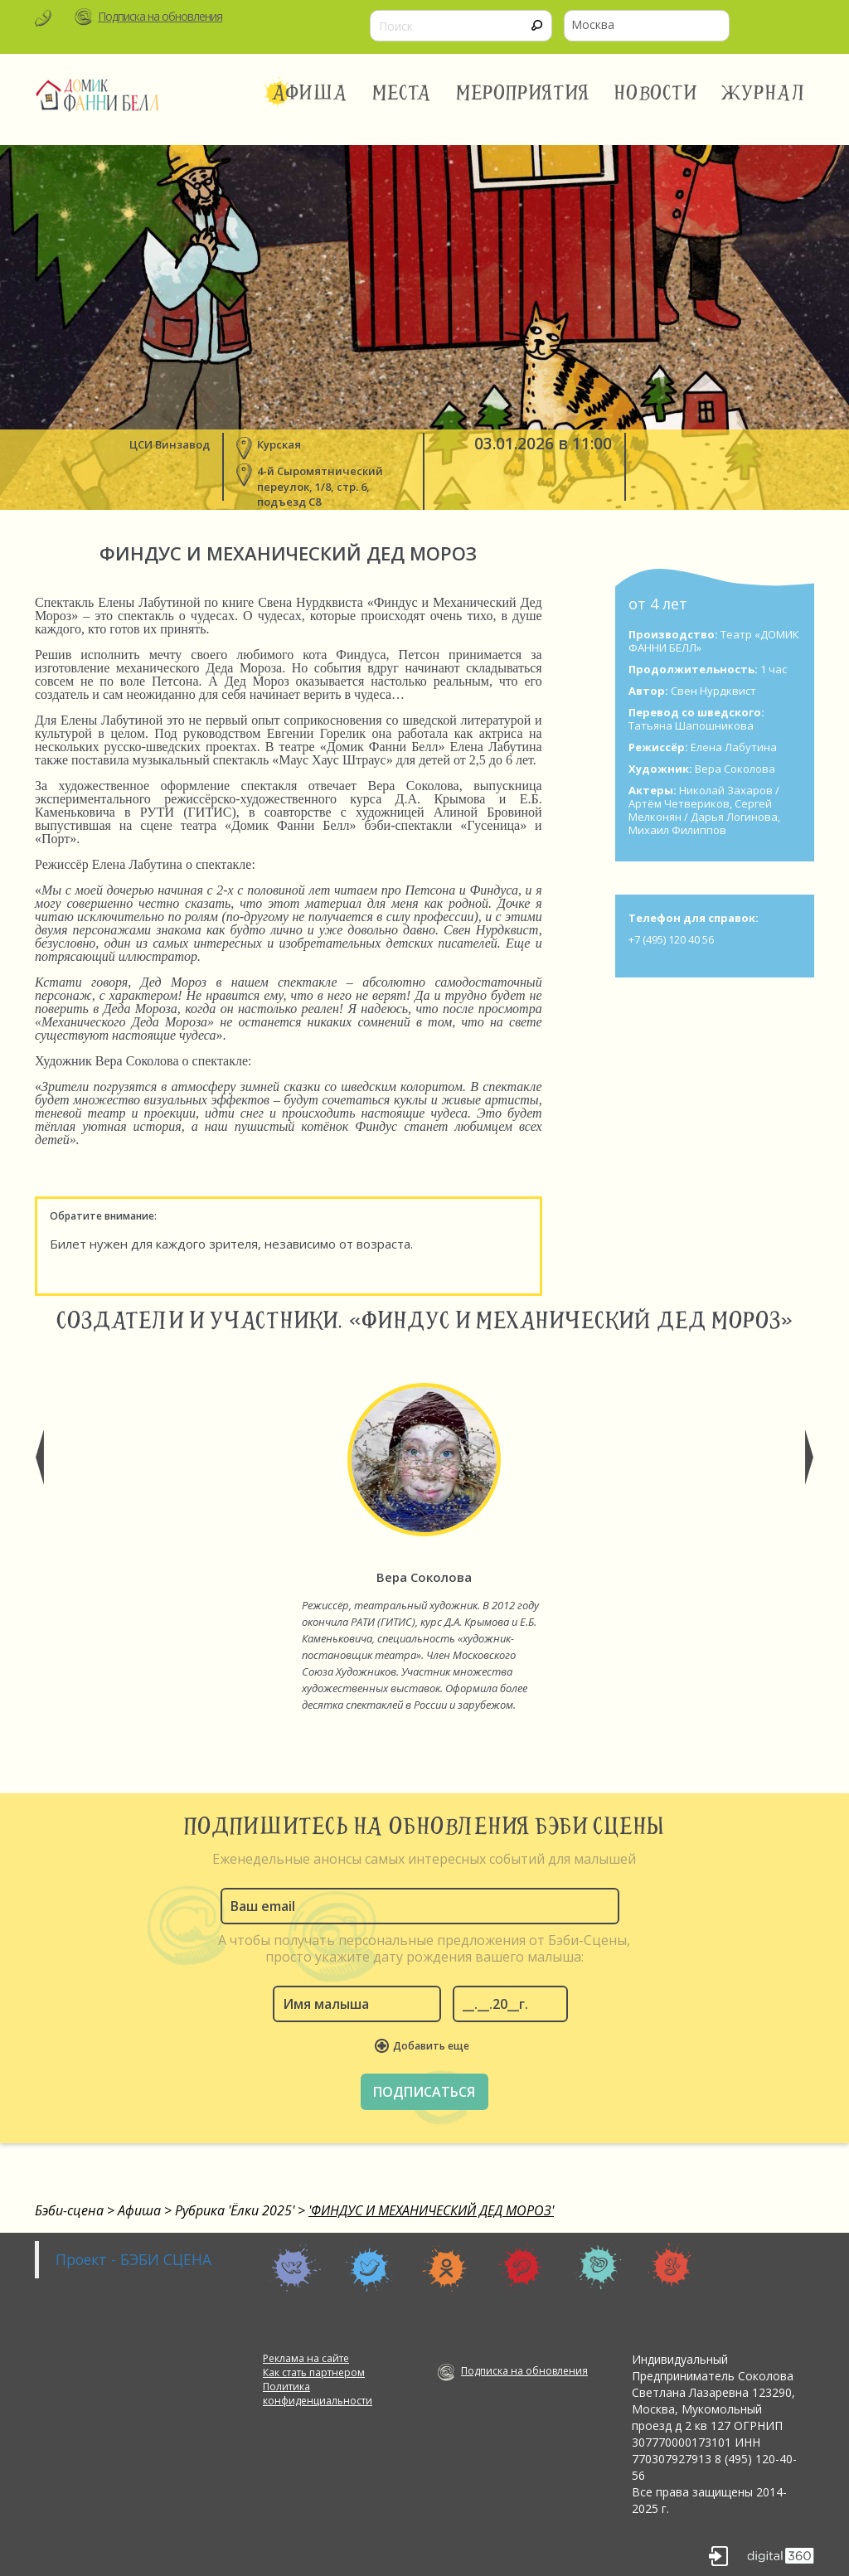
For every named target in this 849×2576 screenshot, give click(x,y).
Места (402, 93)
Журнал (763, 93)
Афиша (309, 93)
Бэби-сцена (69, 2210)
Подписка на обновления (160, 16)
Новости (655, 93)
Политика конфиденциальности (317, 2394)
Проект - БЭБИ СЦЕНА (133, 2259)
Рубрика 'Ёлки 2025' (234, 2210)
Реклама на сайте (306, 2358)
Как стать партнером (314, 2372)
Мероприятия (522, 93)
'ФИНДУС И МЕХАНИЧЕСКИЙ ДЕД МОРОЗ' (431, 2210)
